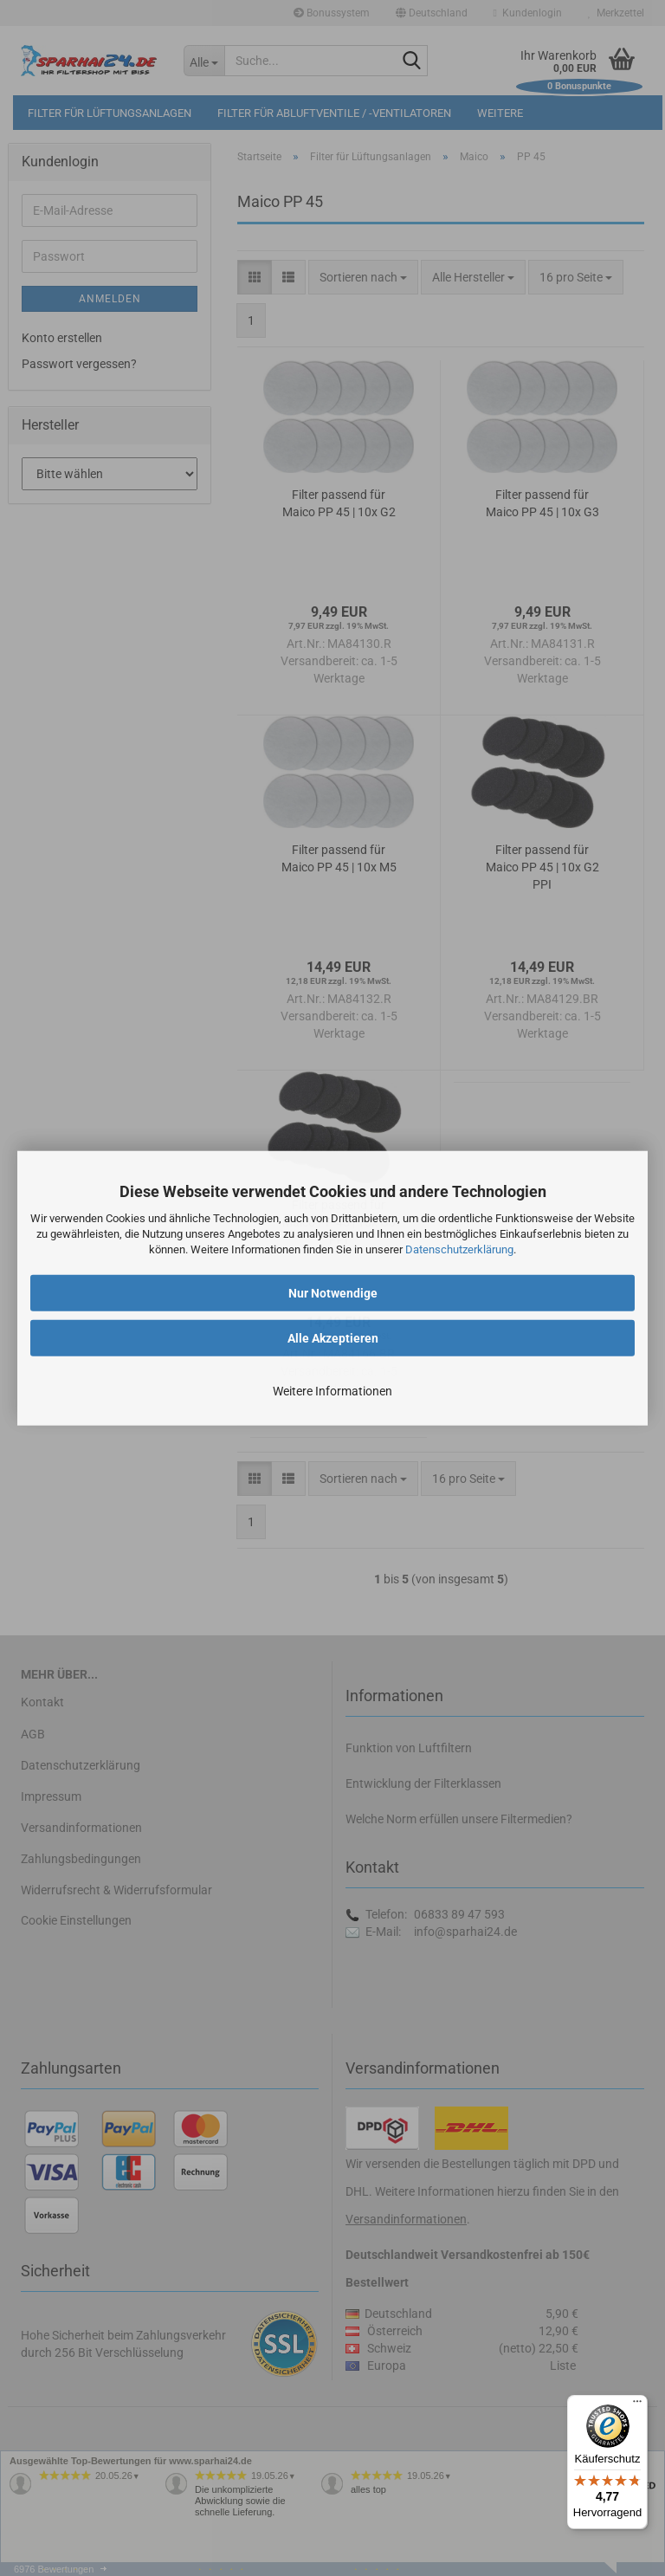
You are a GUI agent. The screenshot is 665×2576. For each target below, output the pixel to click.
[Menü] (637, 2405)
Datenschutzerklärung (459, 1249)
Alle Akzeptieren (332, 1337)
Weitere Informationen (332, 1390)
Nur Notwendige (333, 1292)
